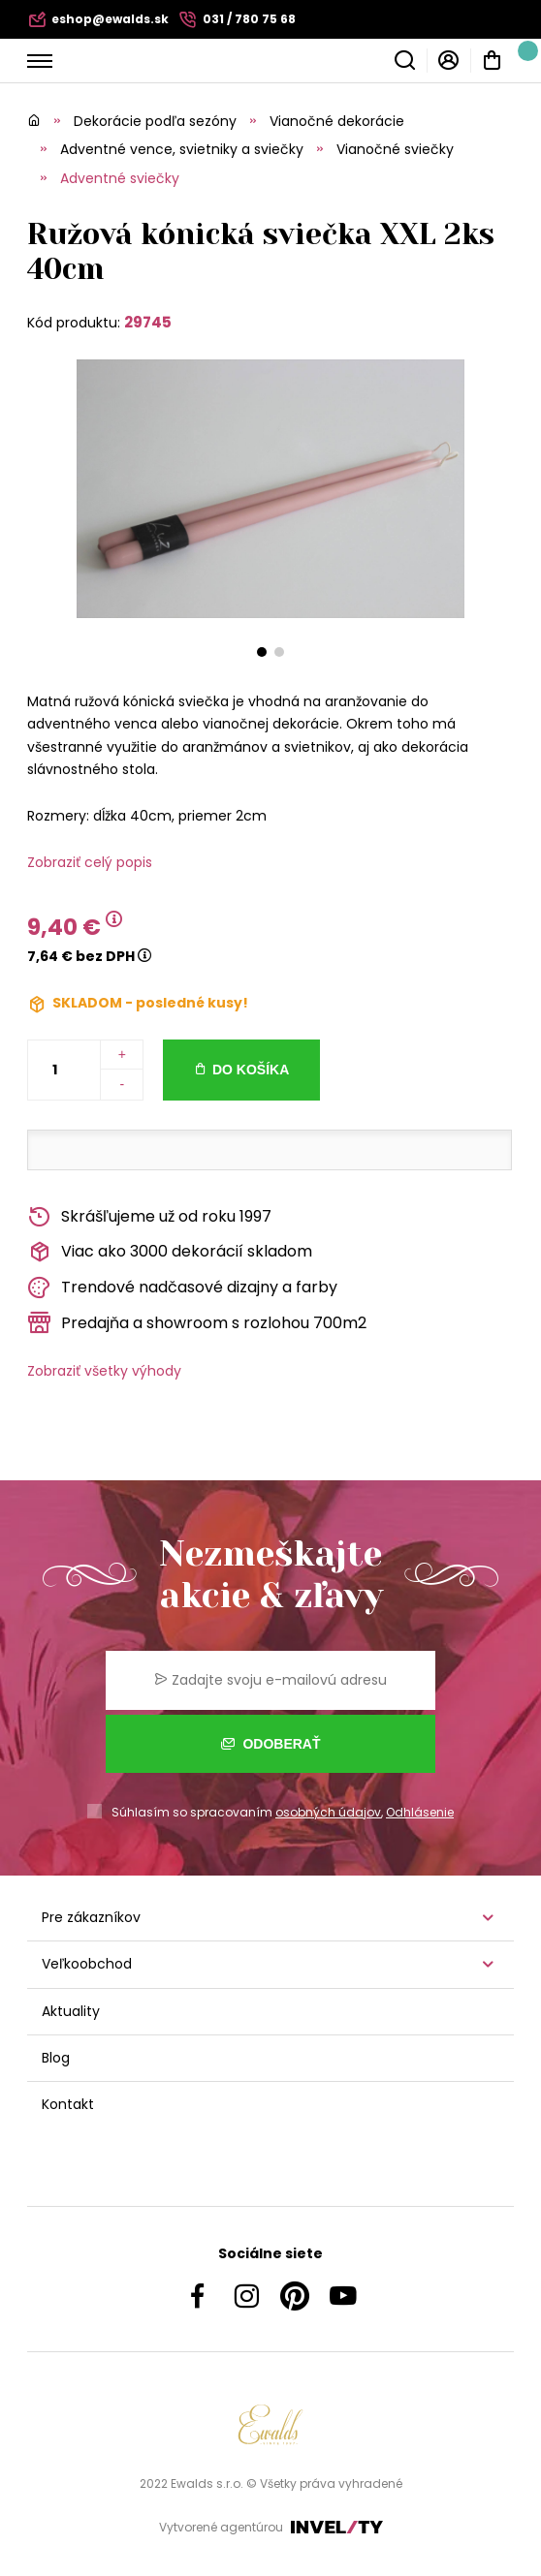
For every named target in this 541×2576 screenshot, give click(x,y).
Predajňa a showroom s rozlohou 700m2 (196, 1323)
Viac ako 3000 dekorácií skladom (169, 1252)
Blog (56, 2057)
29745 (148, 322)
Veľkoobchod (87, 1963)
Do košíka (250, 1069)
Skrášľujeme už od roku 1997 (149, 1217)
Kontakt (68, 2104)
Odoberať (271, 1744)
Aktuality (71, 2011)
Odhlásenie (420, 1812)
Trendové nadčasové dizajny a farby (182, 1288)
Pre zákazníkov (91, 1917)
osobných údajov (328, 1812)
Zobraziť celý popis (89, 862)
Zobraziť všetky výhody (104, 1371)
